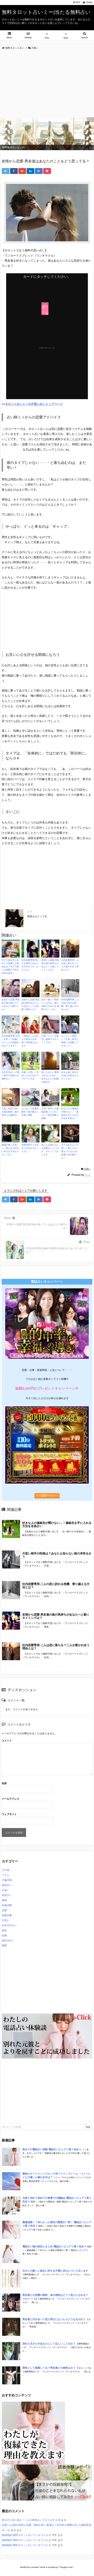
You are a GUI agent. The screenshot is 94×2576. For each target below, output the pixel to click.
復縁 (4, 1900)
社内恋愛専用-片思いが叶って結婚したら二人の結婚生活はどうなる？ (11, 1041)
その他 (5, 1870)
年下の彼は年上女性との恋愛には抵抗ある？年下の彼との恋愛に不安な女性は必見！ (10, 966)
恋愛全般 (7, 1915)
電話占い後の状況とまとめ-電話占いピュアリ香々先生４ (54, 2246)
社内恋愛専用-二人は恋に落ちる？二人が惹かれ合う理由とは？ (70, 965)
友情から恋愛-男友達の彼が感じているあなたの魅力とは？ (11, 1004)
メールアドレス (10, 1798)
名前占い (7, 1895)
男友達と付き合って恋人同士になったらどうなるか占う (54, 2319)
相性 (4, 1930)
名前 (4, 1783)
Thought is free (66, 2567)
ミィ (88, 1174)
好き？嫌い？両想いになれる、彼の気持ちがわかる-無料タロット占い (50, 1004)
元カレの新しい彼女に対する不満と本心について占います (55, 2270)
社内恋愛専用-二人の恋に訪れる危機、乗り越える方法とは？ (70, 1004)
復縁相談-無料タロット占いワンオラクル (25, 2535)
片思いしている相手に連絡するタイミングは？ (50, 1039)
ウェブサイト (9, 1814)
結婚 (4, 1935)
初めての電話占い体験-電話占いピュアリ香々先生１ (51, 2149)
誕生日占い (8, 1940)
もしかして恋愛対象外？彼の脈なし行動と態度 (30, 1111)
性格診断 (7, 1905)
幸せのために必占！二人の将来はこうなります (28, 2519)
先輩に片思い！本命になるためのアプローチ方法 (30, 1075)
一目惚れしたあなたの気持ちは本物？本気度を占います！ (30, 1041)
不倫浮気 (7, 1880)
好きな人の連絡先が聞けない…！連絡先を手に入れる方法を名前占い (69, 1113)
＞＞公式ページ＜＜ (47, 1495)
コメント (7, 1740)
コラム (5, 1875)
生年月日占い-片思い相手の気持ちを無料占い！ (11, 1075)
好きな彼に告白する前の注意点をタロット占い (69, 1075)
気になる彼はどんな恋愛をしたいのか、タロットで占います (50, 1150)
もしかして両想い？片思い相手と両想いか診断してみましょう (69, 1041)
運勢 (4, 1945)
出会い (5, 1890)
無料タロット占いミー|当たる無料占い (46, 12)
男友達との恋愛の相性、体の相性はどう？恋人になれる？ (55, 2295)
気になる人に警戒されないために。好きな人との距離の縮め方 (50, 1077)
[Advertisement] (47, 84)
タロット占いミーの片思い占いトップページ (34, 404)
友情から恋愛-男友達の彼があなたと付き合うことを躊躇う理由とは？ (30, 1004)
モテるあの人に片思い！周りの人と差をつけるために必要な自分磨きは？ (69, 1151)
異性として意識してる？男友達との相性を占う (48, 2367)
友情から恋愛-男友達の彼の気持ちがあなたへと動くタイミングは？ (50, 965)
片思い (87, 1169)
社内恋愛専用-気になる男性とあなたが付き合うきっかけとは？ (30, 965)
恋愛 (4, 1910)
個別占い (7, 1885)
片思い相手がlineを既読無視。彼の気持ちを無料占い (10, 1111)
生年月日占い (9, 1925)
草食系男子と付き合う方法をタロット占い (30, 1148)
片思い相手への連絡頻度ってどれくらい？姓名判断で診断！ (50, 1113)
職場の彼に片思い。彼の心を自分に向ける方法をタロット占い (10, 1150)
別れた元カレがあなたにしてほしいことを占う (48, 2343)
